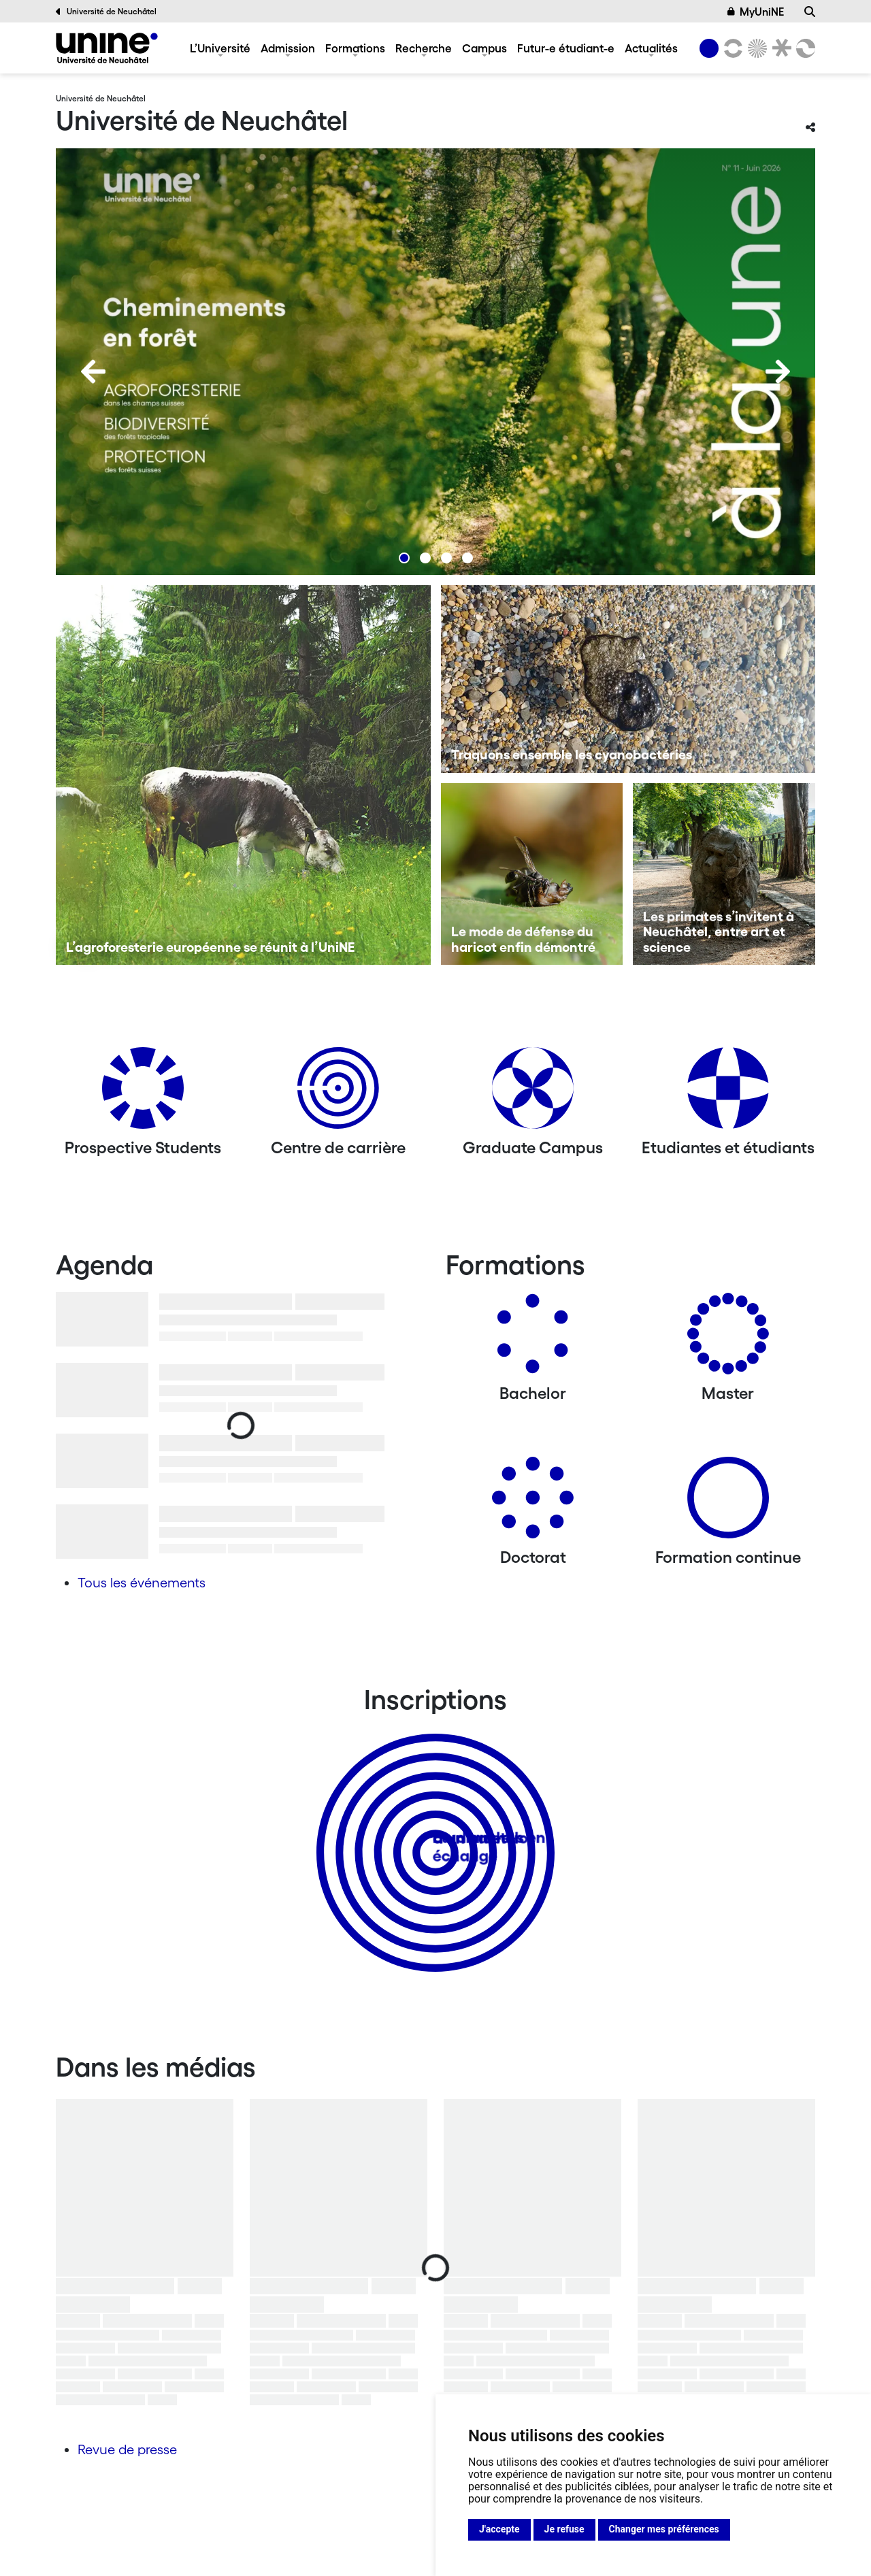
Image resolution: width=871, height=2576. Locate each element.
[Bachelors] (532, 1338)
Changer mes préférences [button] (664, 2529)
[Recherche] (809, 11)
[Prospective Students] (142, 1093)
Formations (355, 48)
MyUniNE (756, 11)
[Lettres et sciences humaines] (731, 48)
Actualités (651, 48)
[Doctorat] (532, 1502)
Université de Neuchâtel (106, 11)
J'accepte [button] (499, 2529)
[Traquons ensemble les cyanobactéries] (628, 678)
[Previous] (93, 371)
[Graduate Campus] (532, 1093)
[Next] (777, 371)
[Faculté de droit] (779, 48)
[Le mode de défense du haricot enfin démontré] (532, 874)
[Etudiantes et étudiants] (728, 1093)
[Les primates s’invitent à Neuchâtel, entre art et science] (724, 874)
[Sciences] (755, 48)
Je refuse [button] (564, 2529)
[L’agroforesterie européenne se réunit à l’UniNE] (243, 775)
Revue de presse (127, 2449)
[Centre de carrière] (338, 1093)
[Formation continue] (728, 1502)
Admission (288, 48)
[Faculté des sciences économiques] (803, 48)
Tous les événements (142, 1582)
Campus (484, 48)
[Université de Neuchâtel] (107, 48)
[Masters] (728, 1338)
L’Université (220, 48)
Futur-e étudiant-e (565, 48)
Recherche (423, 48)
